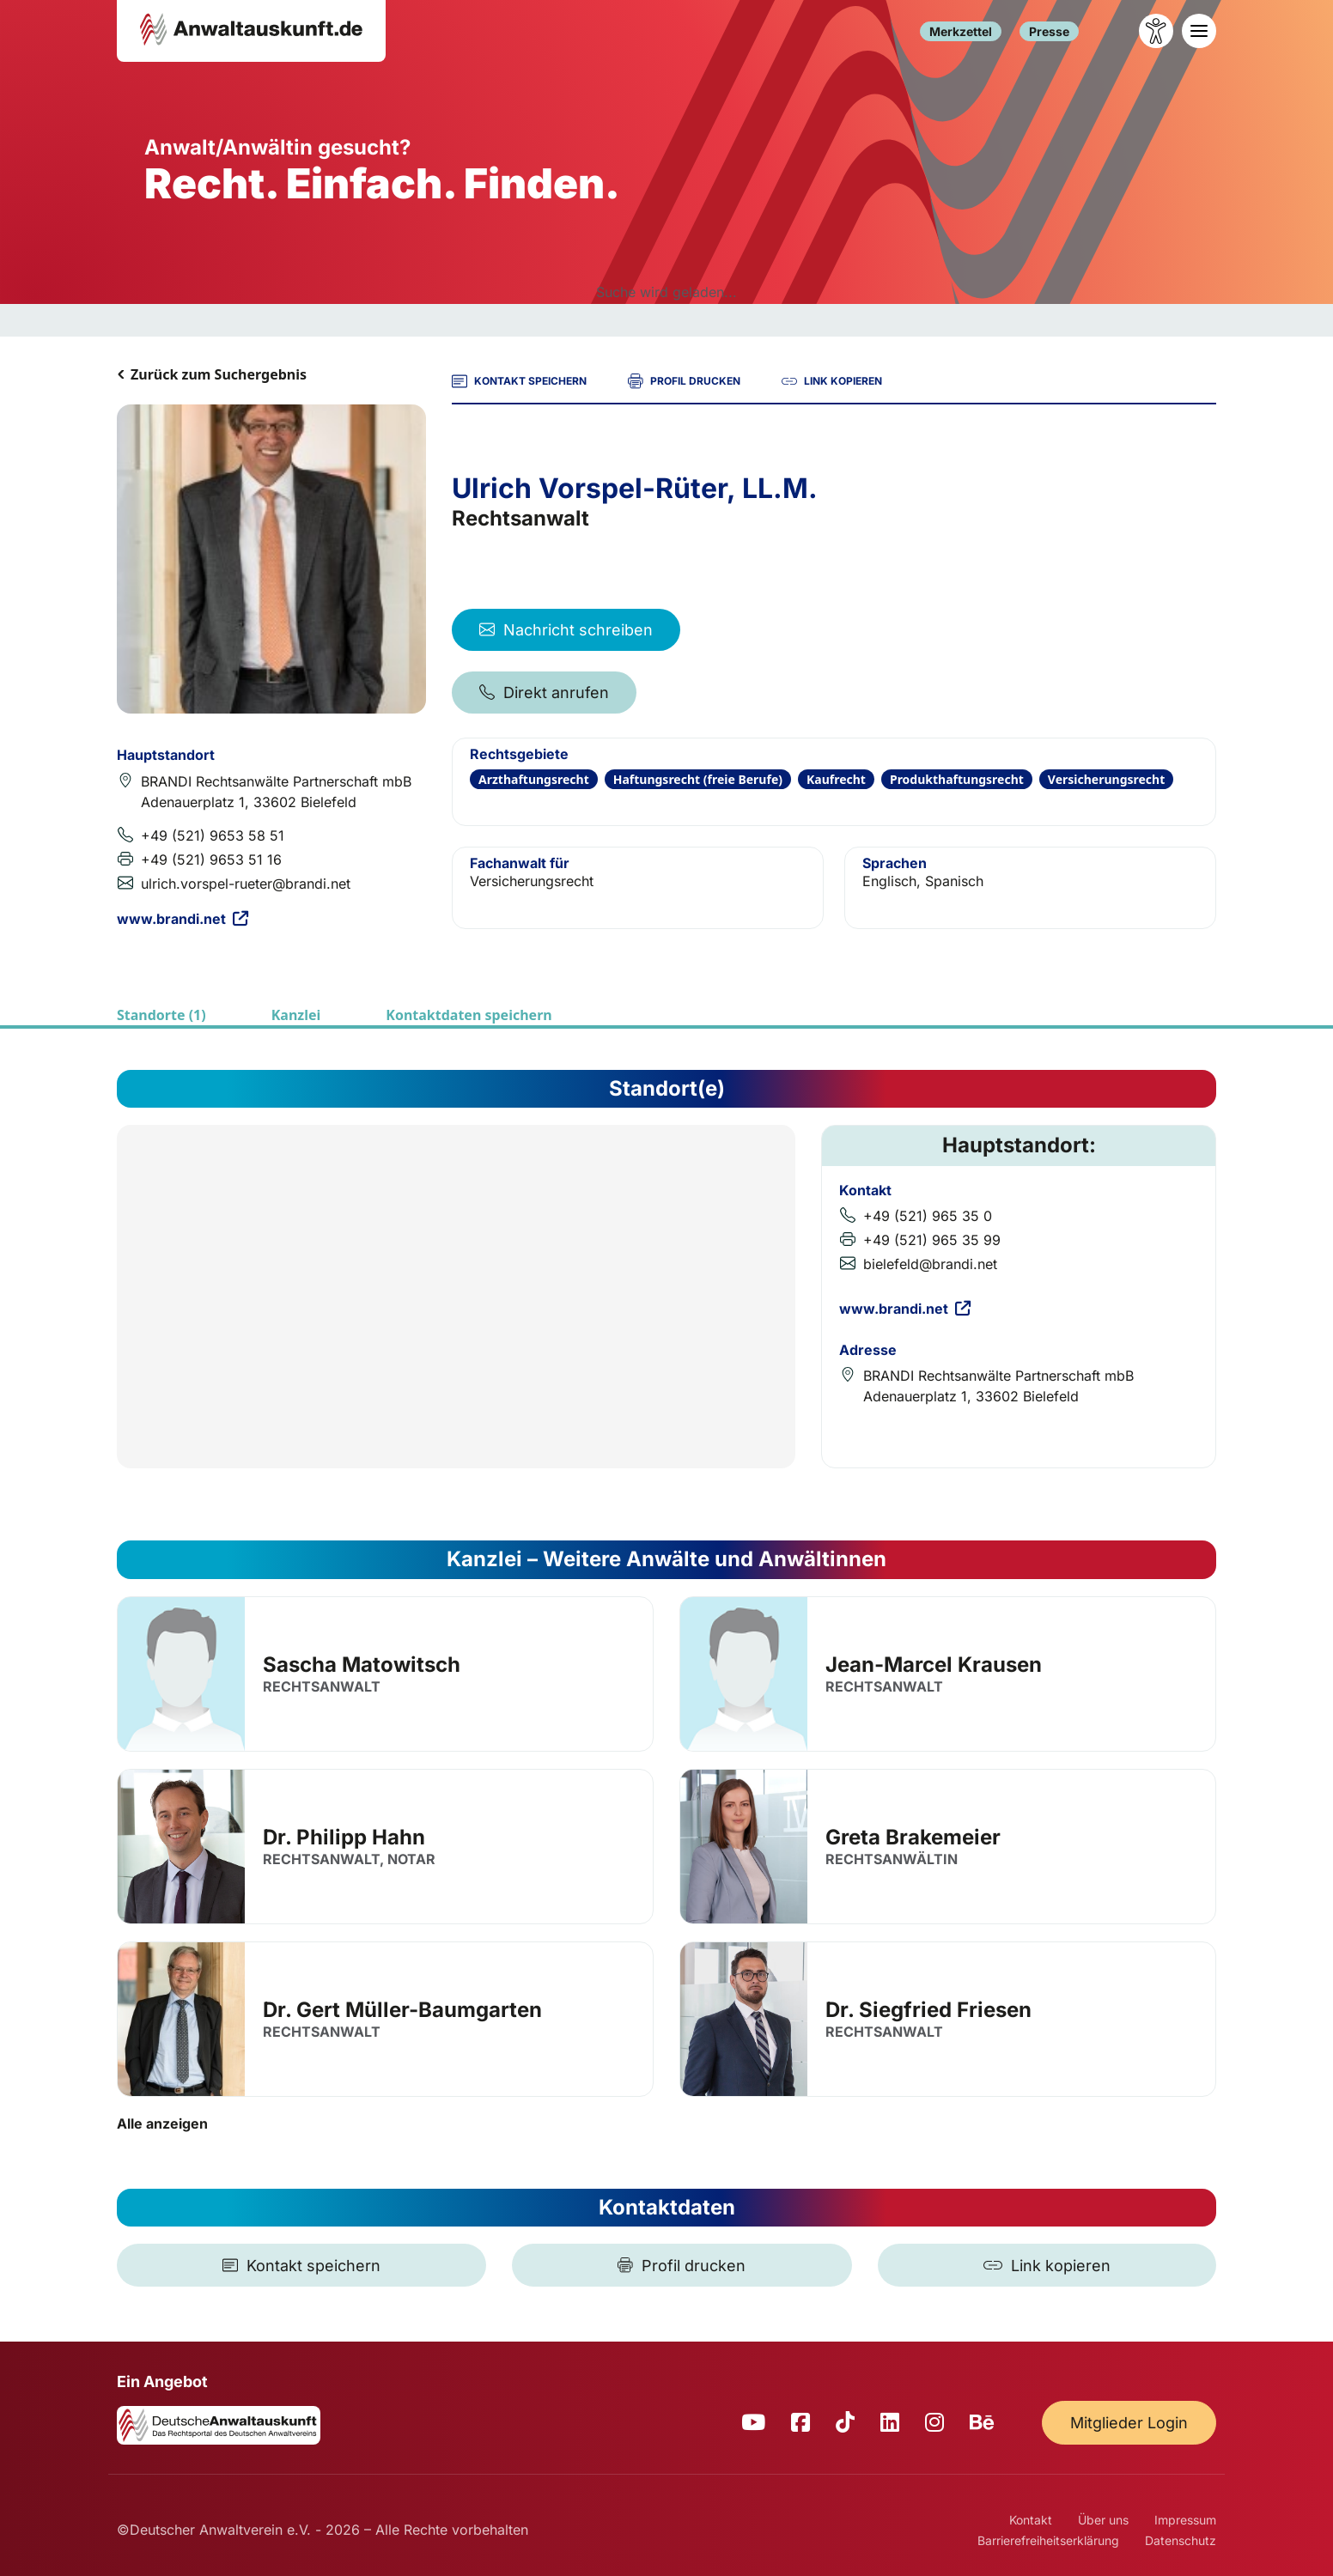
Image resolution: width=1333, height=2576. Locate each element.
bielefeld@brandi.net (930, 1264)
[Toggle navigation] (1199, 31)
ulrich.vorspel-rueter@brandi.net (245, 883)
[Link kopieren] (1047, 2265)
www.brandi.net (182, 918)
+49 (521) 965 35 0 (927, 1215)
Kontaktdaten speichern (468, 1014)
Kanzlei (296, 1014)
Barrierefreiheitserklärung (1048, 2540)
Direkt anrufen (544, 692)
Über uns (1103, 2519)
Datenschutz (1180, 2540)
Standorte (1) (161, 1014)
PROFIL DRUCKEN (684, 381)
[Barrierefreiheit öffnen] (1156, 31)
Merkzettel (960, 31)
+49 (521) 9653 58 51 (212, 835)
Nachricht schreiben (566, 630)
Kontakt (1030, 2519)
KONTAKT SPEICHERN (519, 381)
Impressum (1185, 2519)
